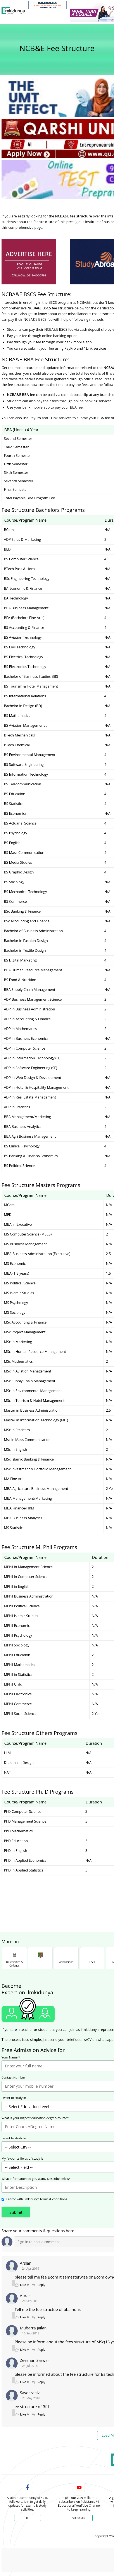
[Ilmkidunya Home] (13, 11)
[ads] (29, 261)
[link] (47, 5)
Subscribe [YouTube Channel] (79, 2518)
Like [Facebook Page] (27, 2518)
